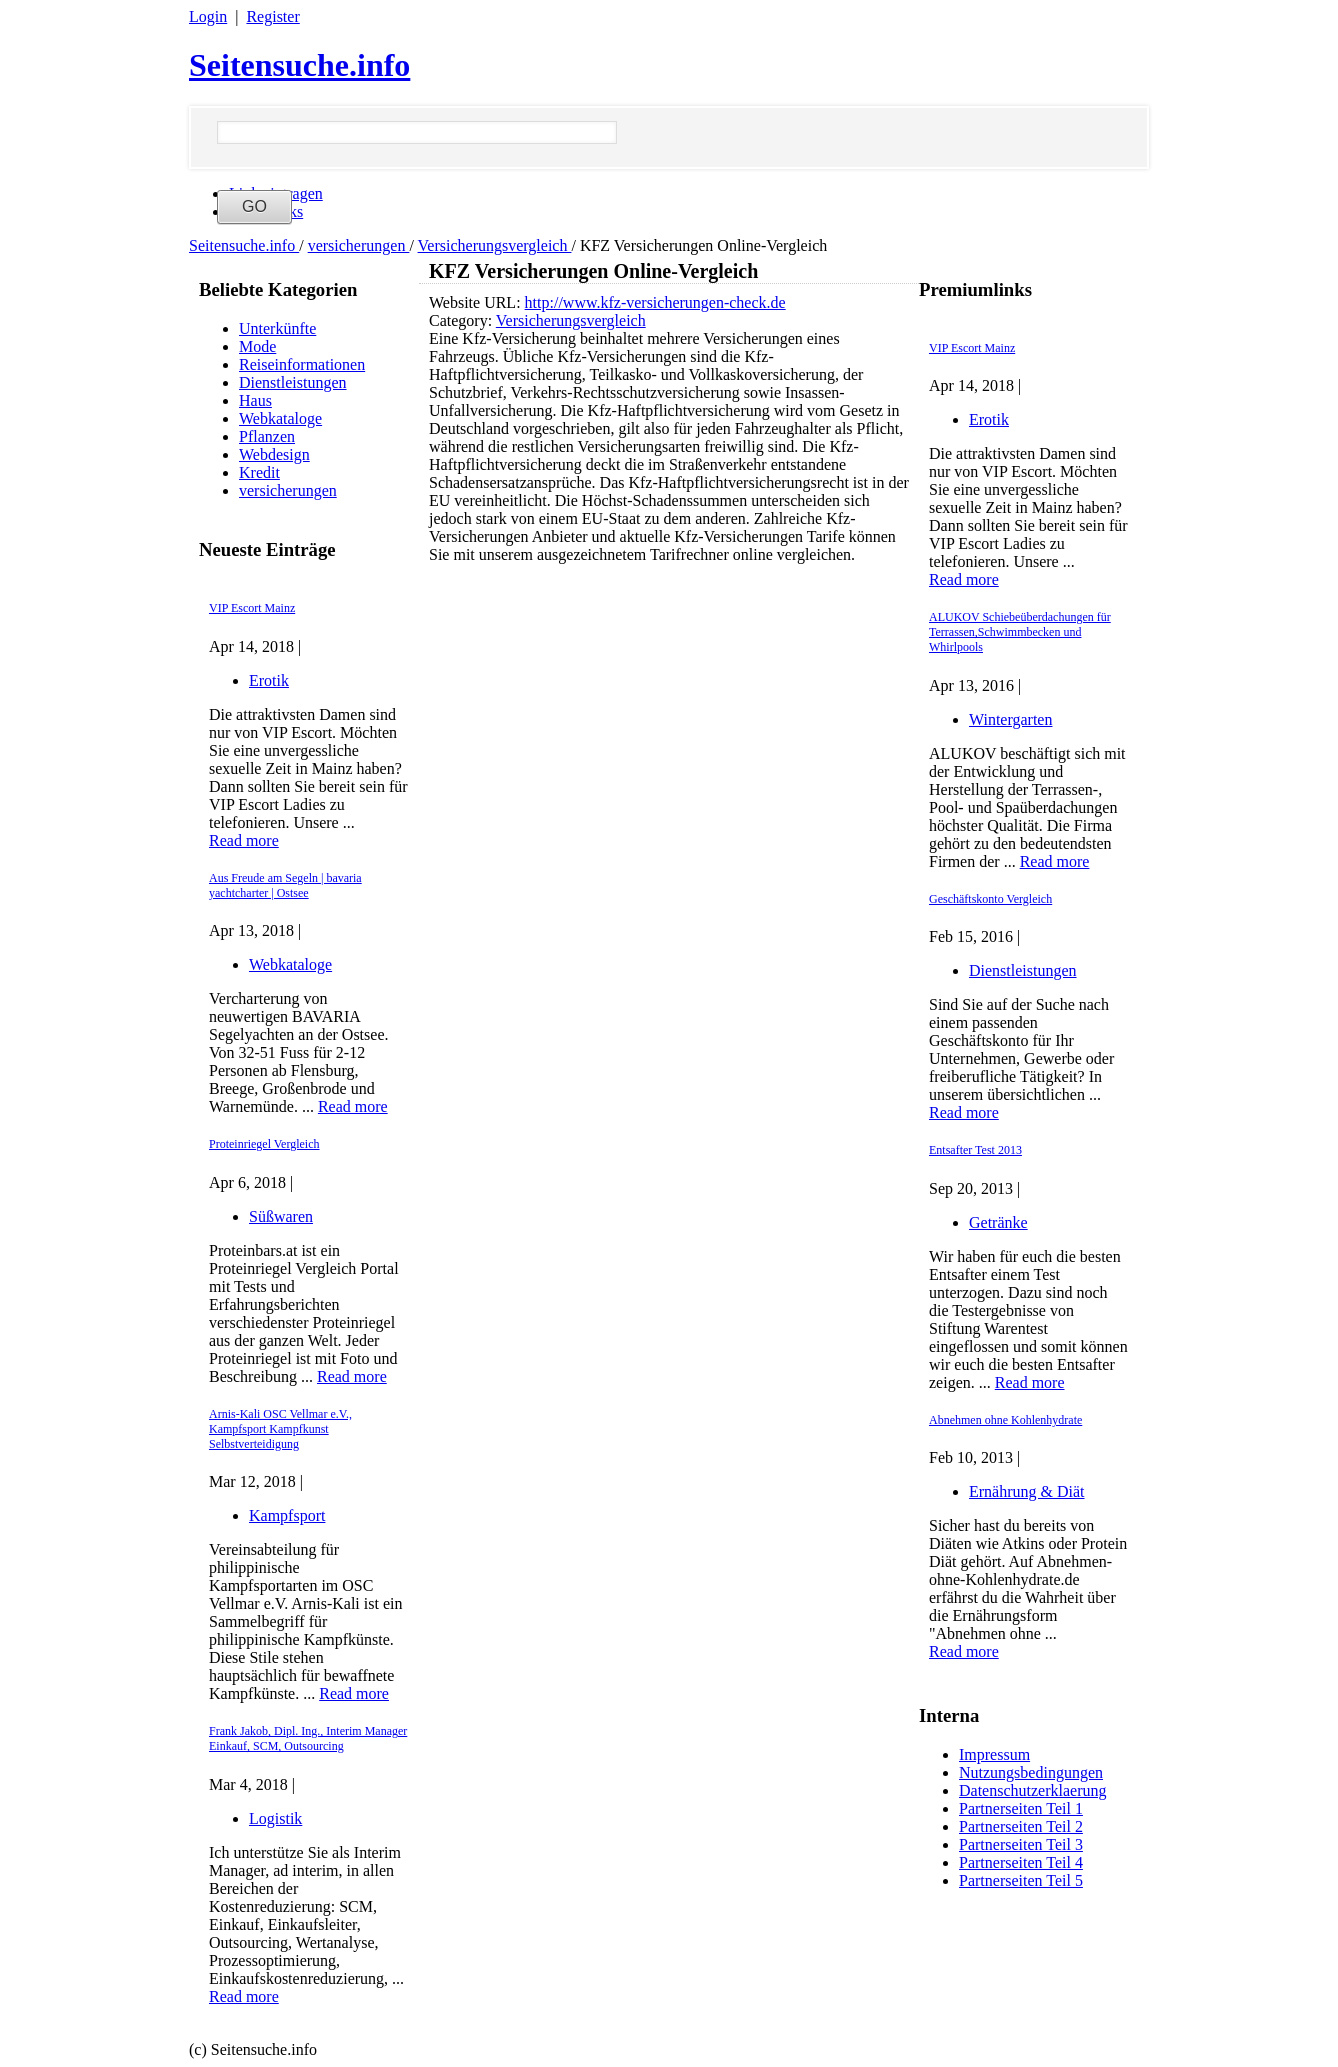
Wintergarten (1010, 719)
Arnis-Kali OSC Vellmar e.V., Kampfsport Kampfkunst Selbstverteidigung (280, 1429)
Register (272, 16)
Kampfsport (287, 1515)
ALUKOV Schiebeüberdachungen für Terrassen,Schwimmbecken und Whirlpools (1020, 632)
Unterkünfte (277, 328)
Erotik (269, 680)
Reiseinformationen (302, 364)
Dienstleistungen (293, 382)
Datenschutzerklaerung (1032, 1790)
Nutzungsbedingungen (1031, 1772)
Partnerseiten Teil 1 (1021, 1808)
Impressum (994, 1754)
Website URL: (477, 302)
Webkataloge (280, 418)
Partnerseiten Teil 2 (1021, 1826)
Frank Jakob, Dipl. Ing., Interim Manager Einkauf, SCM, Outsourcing (308, 1738)
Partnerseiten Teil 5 (1021, 1880)
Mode (257, 346)
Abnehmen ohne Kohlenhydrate (1005, 1420)
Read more (244, 840)
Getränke (998, 1222)
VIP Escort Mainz (252, 608)
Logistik (275, 1818)
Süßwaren (281, 1216)
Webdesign (274, 454)
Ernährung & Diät (1027, 1491)
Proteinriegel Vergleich (264, 1144)
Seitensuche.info (299, 65)
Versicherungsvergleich (495, 245)
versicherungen (359, 245)
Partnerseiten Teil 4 (1021, 1862)
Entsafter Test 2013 (975, 1150)
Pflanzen (267, 436)
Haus (255, 400)
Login (208, 16)
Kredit (259, 472)
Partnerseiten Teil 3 (1021, 1844)
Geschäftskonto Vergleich (990, 899)
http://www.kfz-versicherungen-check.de (655, 302)
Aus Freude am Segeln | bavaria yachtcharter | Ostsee (285, 885)
